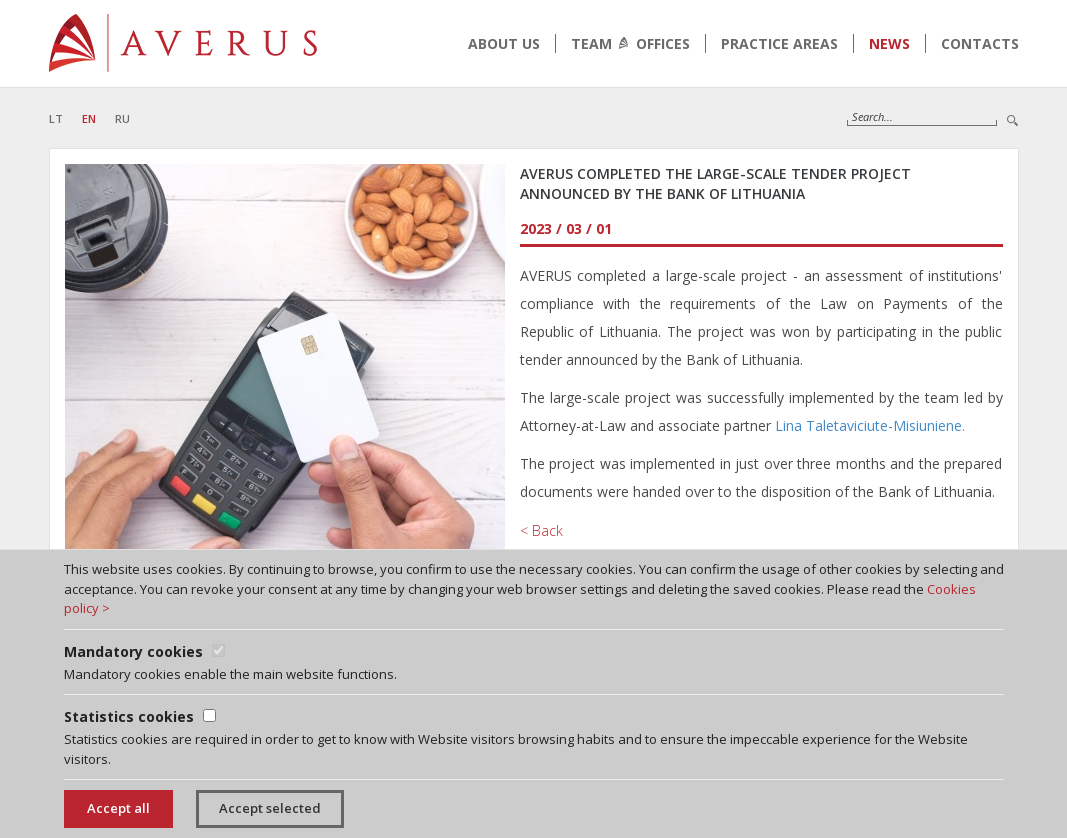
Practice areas (779, 43)
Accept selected (270, 808)
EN (89, 118)
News (889, 43)
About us (504, 43)
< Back (541, 530)
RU (122, 118)
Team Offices (630, 43)
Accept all (118, 808)
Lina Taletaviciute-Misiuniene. (870, 425)
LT (56, 118)
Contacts (980, 43)
